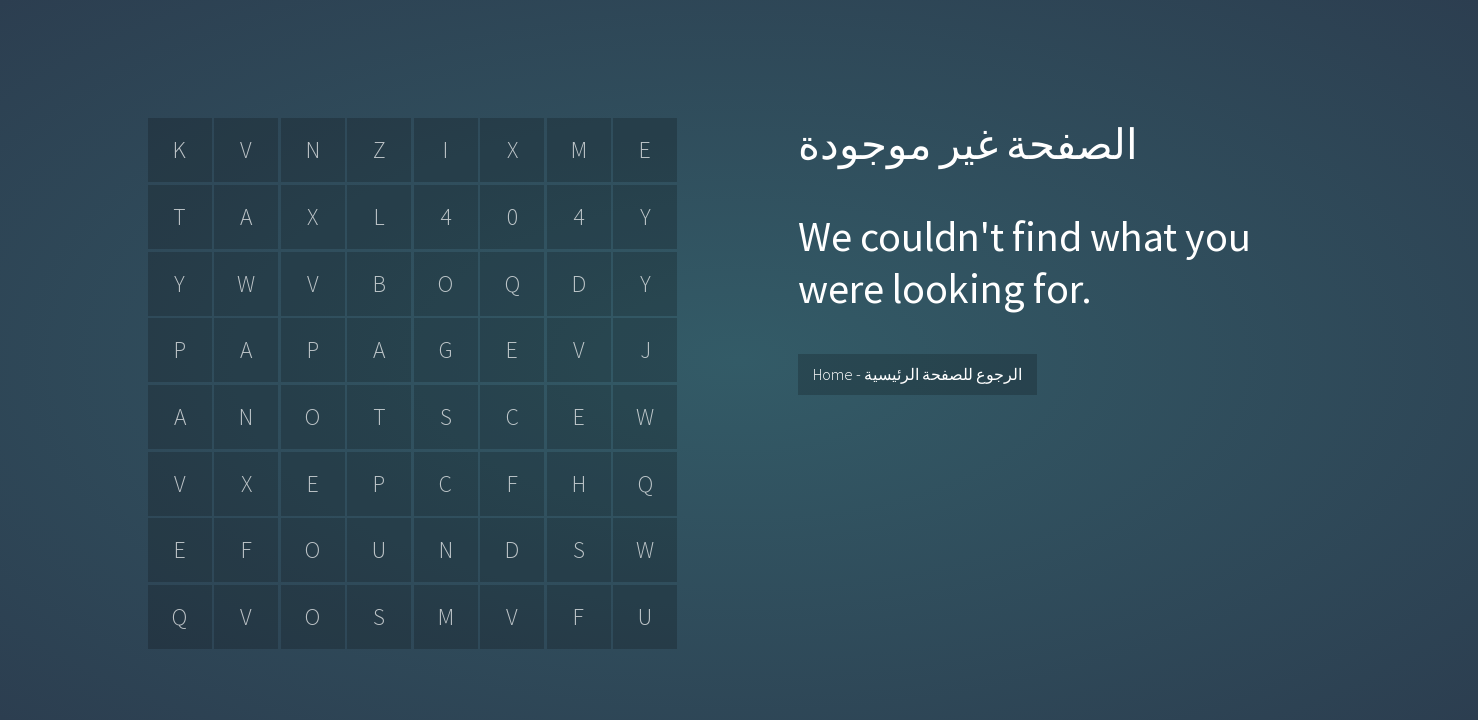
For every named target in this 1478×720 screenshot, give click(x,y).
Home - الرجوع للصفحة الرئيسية (917, 374)
